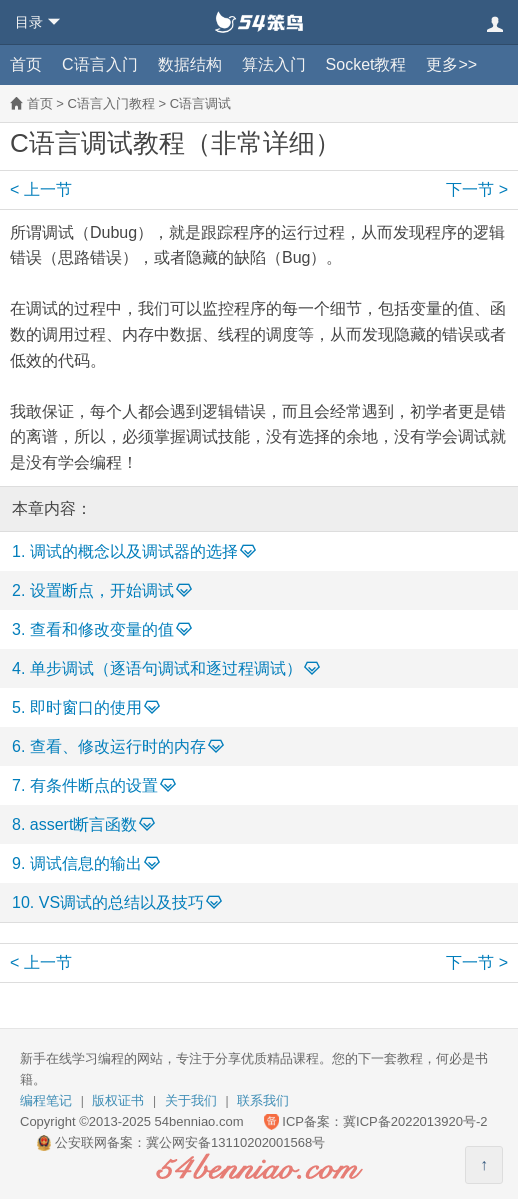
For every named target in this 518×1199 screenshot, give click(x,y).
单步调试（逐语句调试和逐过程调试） (166, 668)
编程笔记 (46, 1100)
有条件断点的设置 (94, 785)
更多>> (451, 64)
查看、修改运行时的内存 (118, 746)
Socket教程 (366, 64)
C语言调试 (200, 103)
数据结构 (190, 64)
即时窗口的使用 (86, 707)
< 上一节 (41, 189)
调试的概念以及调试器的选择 (134, 551)
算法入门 (274, 64)
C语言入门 (100, 64)
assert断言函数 (84, 824)
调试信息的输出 (86, 863)
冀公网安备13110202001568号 (235, 1142)
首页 (26, 64)
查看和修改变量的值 (102, 629)
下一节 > (477, 189)
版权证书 (118, 1100)
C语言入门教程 (110, 103)
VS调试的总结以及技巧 (121, 902)
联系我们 (263, 1100)
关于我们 (191, 1100)
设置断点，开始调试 (102, 590)
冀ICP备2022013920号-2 (415, 1121)
